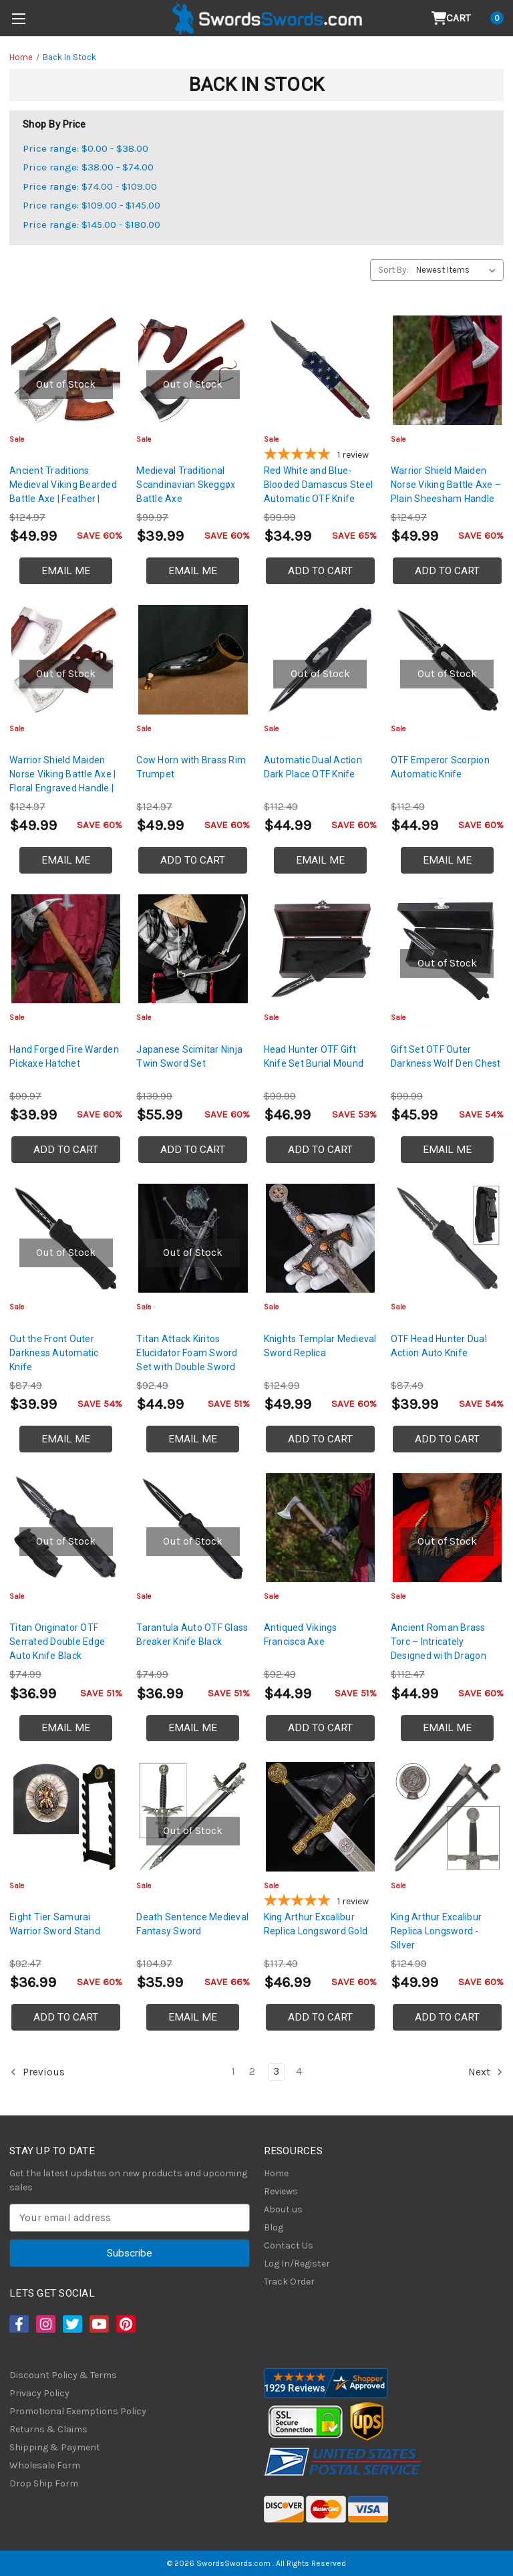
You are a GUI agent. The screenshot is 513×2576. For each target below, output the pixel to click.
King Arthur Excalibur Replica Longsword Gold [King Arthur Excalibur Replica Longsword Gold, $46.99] (316, 1924)
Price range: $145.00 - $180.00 (91, 225)
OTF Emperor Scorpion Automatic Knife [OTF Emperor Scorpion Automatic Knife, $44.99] (440, 767)
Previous (37, 2072)
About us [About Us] (283, 2209)
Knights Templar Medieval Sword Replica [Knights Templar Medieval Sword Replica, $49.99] (320, 1345)
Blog (273, 2227)
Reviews (281, 2191)
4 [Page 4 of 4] (299, 2071)
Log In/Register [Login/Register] (297, 2263)
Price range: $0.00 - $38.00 (85, 148)
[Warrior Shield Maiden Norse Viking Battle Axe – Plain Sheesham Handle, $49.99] (447, 369)
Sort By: (393, 270)
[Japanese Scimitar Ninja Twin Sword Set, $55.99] (192, 948)
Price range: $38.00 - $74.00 (88, 167)
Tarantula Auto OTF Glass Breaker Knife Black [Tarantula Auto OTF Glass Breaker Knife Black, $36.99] (192, 1634)
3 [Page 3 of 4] (276, 2071)
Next (485, 2072)
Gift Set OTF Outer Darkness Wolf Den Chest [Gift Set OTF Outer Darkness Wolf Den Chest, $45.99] (446, 1056)
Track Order (289, 2281)
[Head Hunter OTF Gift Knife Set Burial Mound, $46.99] (320, 948)
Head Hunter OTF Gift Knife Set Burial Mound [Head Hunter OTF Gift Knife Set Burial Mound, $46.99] (314, 1056)
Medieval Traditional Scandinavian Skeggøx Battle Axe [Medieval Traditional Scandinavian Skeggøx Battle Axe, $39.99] (185, 484)
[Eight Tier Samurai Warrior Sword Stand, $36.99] (65, 1816)
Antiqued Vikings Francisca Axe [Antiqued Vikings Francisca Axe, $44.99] (300, 1634)
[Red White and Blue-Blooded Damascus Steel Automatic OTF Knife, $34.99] (320, 369)
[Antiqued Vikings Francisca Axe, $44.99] (320, 1527)
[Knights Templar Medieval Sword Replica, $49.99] (320, 1238)
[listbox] (458, 270)
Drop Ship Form (43, 2483)
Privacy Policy (39, 2393)
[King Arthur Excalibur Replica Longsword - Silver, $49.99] (447, 1816)
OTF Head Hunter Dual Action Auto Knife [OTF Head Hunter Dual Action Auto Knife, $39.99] (439, 1345)
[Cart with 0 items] (468, 18)
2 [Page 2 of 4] (252, 2071)
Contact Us (288, 2245)
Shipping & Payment (54, 2447)
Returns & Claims (48, 2429)
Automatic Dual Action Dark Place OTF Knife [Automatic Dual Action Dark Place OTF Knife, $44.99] (313, 767)
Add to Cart (320, 571)
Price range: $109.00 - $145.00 (91, 205)
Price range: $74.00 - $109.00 (90, 186)
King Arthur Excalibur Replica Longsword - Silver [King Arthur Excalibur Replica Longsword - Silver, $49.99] (436, 1931)
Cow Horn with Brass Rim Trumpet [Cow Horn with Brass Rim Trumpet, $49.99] (191, 767)
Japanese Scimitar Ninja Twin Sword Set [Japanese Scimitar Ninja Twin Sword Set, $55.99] (189, 1056)
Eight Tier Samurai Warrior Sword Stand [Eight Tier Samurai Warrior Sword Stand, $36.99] (54, 1924)
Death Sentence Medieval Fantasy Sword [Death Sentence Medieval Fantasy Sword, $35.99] (192, 1924)
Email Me (65, 571)
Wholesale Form (44, 2465)
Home (276, 2173)
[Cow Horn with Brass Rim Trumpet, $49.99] (192, 659)
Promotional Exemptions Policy (77, 2411)
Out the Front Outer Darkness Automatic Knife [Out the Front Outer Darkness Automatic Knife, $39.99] (54, 1352)
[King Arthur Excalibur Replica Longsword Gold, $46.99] (320, 1816)
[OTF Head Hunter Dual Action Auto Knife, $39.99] (447, 1238)
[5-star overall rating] (320, 456)
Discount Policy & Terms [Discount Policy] (63, 2375)
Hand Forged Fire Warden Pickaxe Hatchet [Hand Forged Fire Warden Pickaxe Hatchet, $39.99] (64, 1056)
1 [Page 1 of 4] (233, 2071)
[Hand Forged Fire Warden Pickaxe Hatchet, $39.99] (65, 948)
